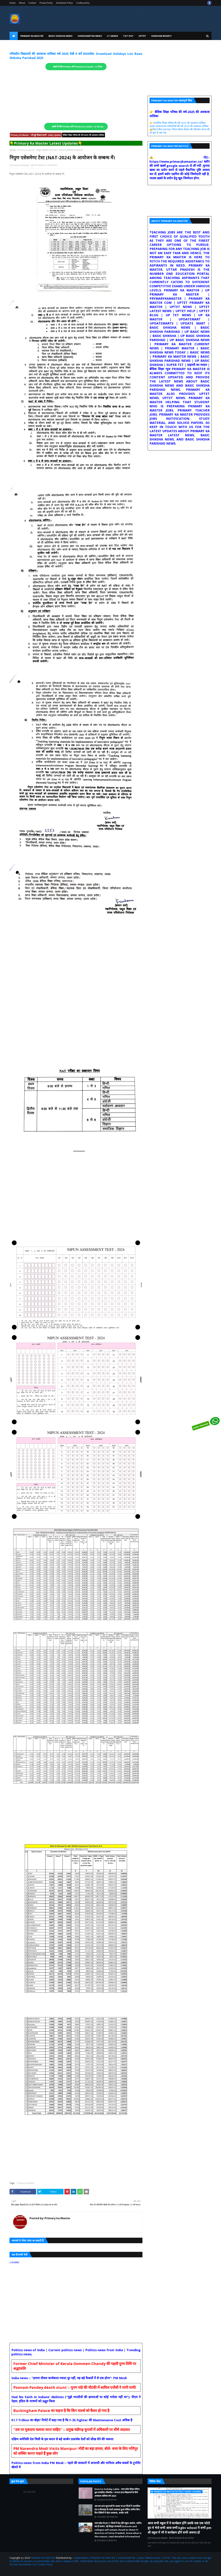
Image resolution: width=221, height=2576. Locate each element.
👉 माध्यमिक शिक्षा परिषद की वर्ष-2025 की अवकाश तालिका (178, 122)
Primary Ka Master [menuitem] (31, 35)
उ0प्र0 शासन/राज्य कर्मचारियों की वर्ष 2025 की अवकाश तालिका (179, 126)
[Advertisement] (75, 96)
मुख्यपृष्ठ (12, 150)
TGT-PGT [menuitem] (128, 35)
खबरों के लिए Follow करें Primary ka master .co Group (77, 126)
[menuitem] (13, 36)
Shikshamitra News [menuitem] (90, 35)
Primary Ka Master (26, 150)
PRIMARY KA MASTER (43, 2557)
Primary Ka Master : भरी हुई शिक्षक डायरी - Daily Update (36, 135)
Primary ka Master (21, 165)
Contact (32, 2)
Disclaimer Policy (64, 2)
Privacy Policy (46, 2)
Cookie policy (82, 2)
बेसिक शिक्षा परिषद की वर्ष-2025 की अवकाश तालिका (83, 135)
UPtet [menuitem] (142, 35)
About (22, 2)
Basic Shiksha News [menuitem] (61, 35)
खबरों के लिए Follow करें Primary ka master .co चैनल (77, 67)
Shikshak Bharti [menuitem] (161, 35)
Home (12, 2)
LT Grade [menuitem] (112, 35)
